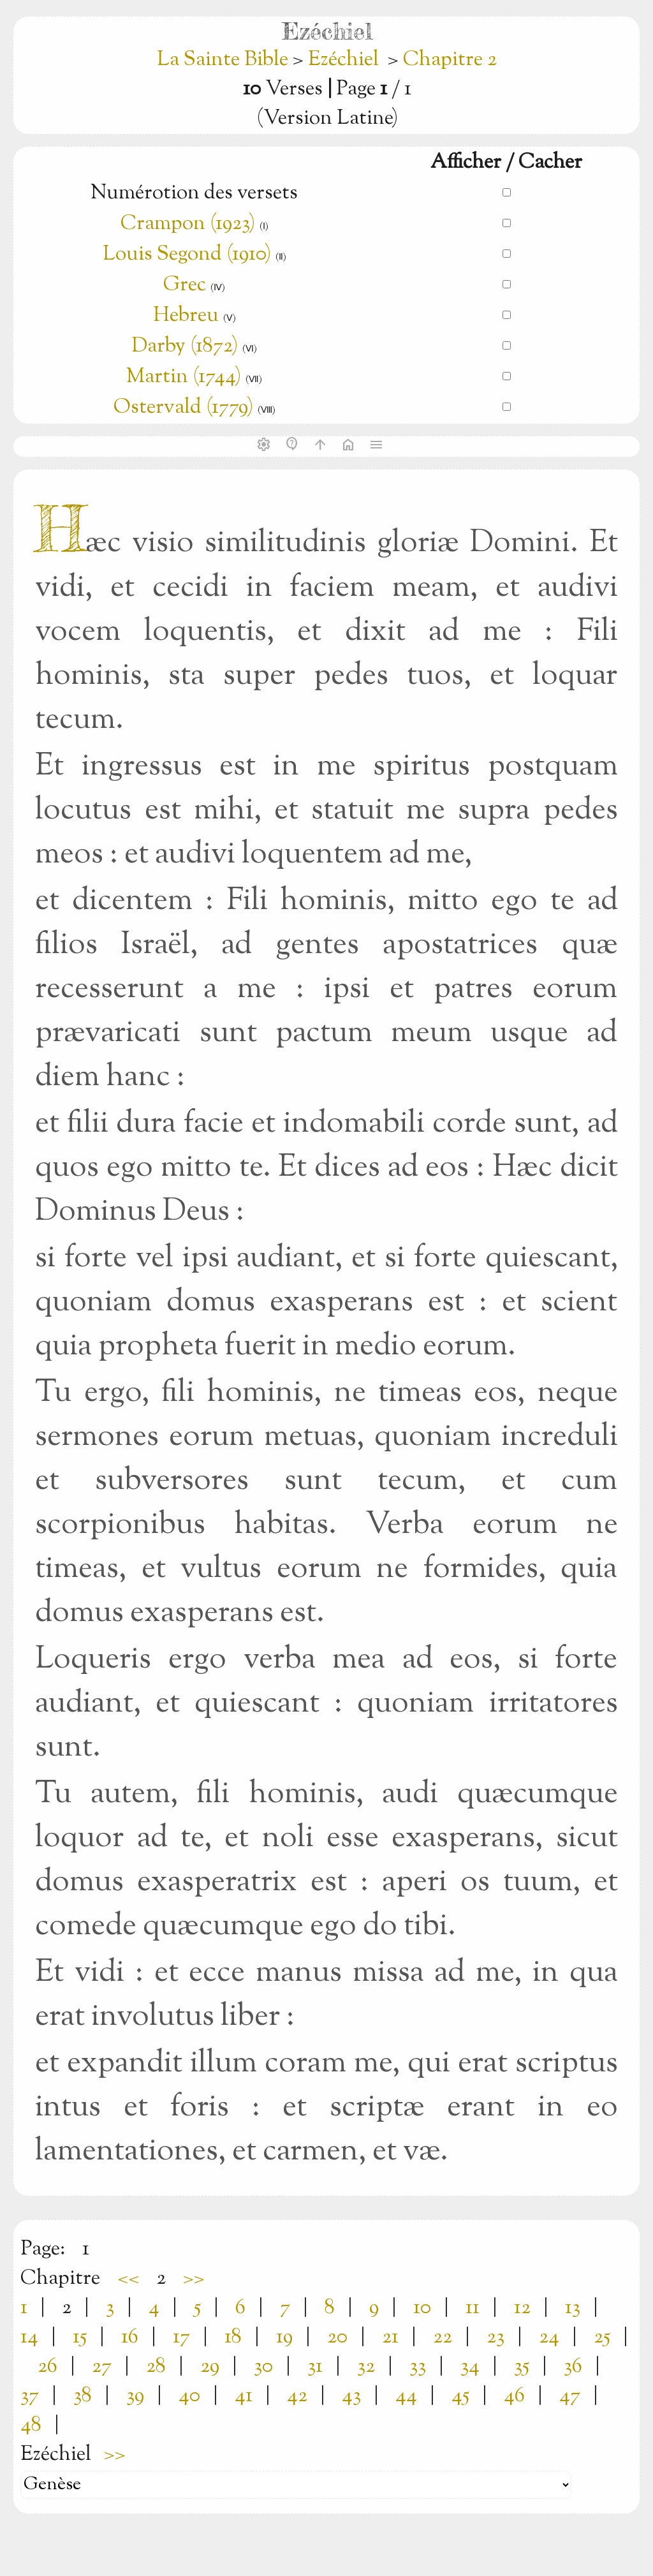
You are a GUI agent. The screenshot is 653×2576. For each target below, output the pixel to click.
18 (233, 2337)
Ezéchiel (343, 60)
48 (30, 2425)
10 (422, 2308)
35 (521, 2366)
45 (460, 2396)
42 (297, 2396)
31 (315, 2366)
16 (129, 2337)
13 (572, 2308)
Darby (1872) (184, 346)
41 (244, 2396)
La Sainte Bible (225, 60)
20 (337, 2337)
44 (406, 2396)
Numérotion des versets (194, 193)
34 (470, 2366)
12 (522, 2308)
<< (128, 2278)
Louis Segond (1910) (187, 254)
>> (194, 2278)
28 (156, 2366)
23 (495, 2337)
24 (549, 2337)
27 (102, 2366)
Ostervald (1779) (183, 407)
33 (417, 2366)
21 (390, 2337)
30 (263, 2366)
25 (602, 2337)
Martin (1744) (183, 377)
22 (442, 2337)
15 (80, 2337)
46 (514, 2396)
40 (189, 2396)
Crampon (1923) (188, 224)
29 (209, 2366)
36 (573, 2366)
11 (473, 2308)
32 (366, 2366)
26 (47, 2366)
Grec (184, 285)
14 (29, 2337)
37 (29, 2396)
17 (181, 2337)
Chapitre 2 (450, 60)
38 (82, 2396)
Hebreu (186, 315)
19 (284, 2337)
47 (569, 2396)
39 (135, 2396)
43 (351, 2396)
